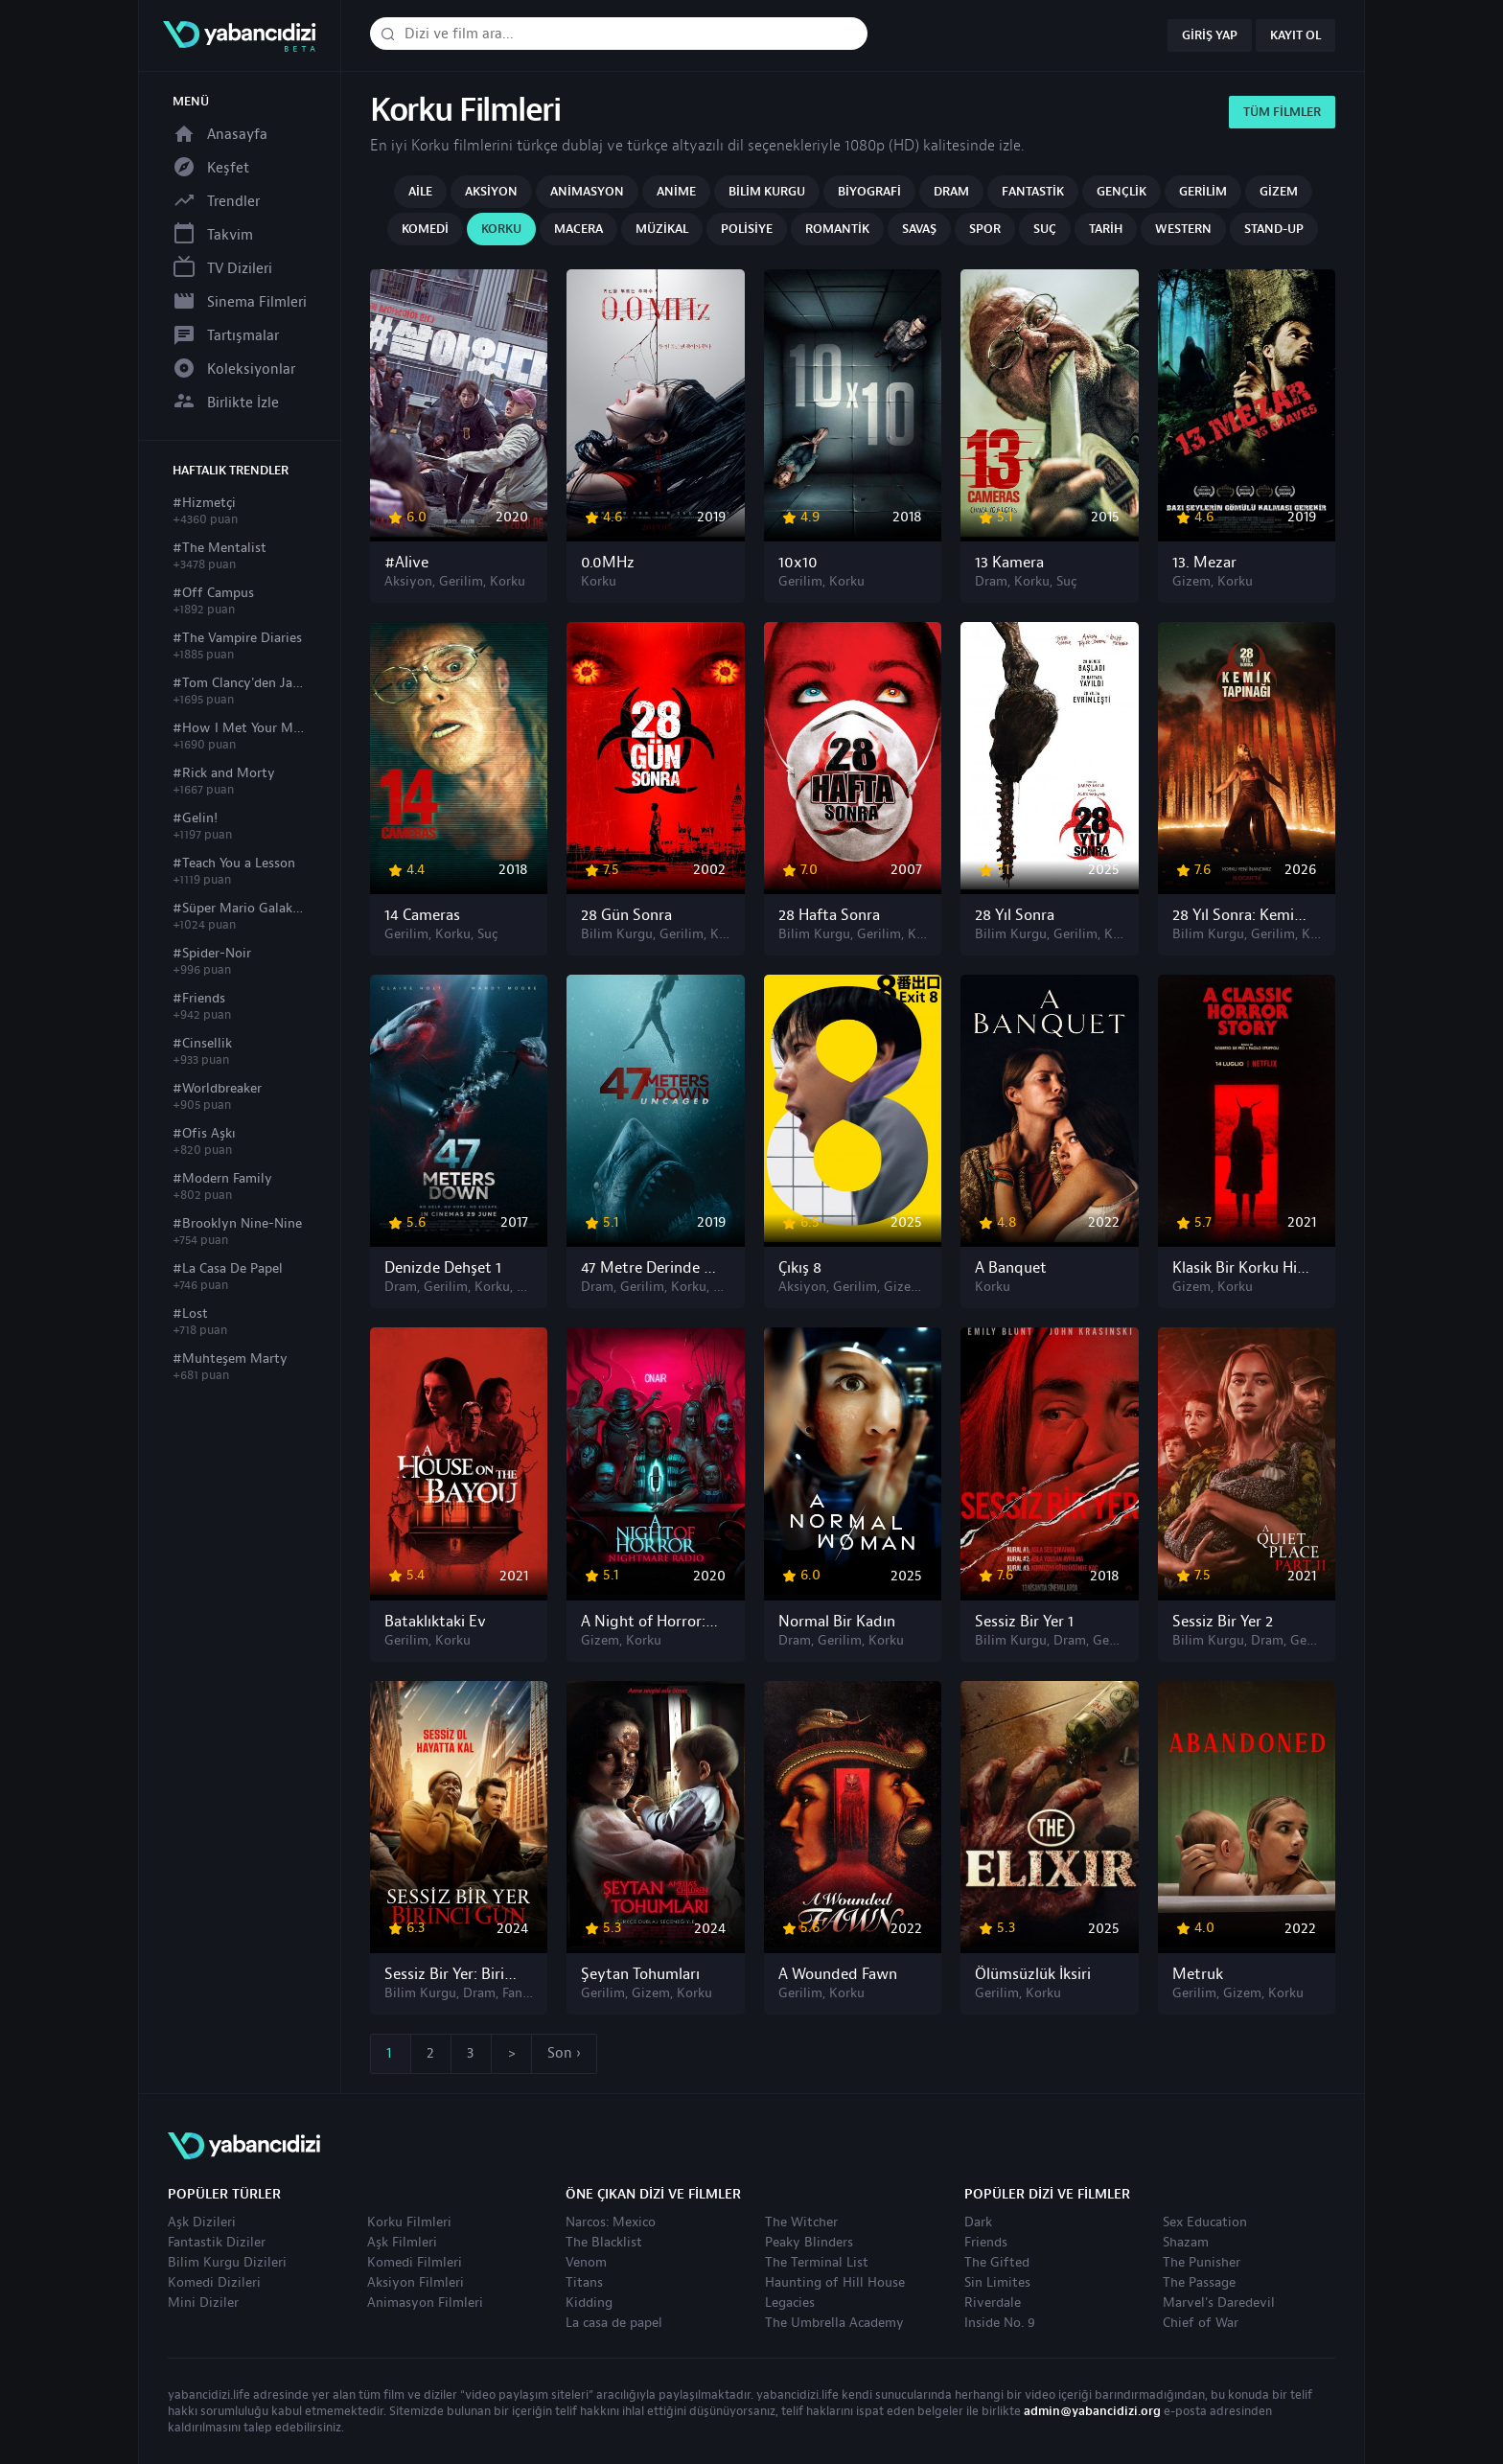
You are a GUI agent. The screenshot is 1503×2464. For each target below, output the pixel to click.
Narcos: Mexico (611, 2222)
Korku (501, 229)
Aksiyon (491, 191)
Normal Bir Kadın (836, 1621)
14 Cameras (422, 915)
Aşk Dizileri (202, 2222)
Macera (578, 229)
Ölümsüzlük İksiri (1033, 1974)
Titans (584, 2282)
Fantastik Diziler (217, 2242)
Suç (1044, 229)
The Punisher (1201, 2262)
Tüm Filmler (1282, 112)
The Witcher (801, 2222)
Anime (676, 191)
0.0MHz (608, 562)
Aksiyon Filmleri (415, 2282)
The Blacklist (604, 2242)
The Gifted (996, 2262)
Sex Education (1205, 2222)
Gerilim (1203, 191)
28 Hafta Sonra (829, 915)
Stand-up (1274, 229)
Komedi (425, 229)
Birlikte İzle (226, 403)
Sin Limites (997, 2282)
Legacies (790, 2303)
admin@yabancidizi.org (1092, 2411)
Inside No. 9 (999, 2323)
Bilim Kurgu (766, 191)
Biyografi (869, 191)
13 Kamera (1009, 562)
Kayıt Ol (1295, 35)
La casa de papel (614, 2323)
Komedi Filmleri (414, 2262)
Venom (586, 2262)
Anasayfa (220, 134)
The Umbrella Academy (834, 2323)
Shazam (1186, 2242)
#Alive (406, 562)
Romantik (837, 229)
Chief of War (1200, 2323)
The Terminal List (816, 2262)
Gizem (1279, 191)
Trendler (216, 202)
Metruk (1197, 1974)
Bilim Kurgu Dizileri (227, 2262)
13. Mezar (1204, 562)
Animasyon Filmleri (425, 2303)
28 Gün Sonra (626, 915)
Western (1183, 229)
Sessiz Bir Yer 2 (1222, 1621)
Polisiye (747, 229)
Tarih (1105, 229)
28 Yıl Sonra (1014, 915)
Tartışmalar (226, 336)
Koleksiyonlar (234, 369)
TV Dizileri (222, 269)
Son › (564, 2053)
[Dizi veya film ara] (387, 34)
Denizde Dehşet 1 (442, 1268)
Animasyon (587, 191)
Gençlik (1121, 191)
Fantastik (1033, 191)
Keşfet (211, 168)
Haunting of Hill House (835, 2282)
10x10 (798, 562)
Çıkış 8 (799, 1268)
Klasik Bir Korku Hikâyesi (1241, 1268)
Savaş (919, 229)
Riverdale (992, 2303)
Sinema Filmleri (240, 302)
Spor (985, 229)
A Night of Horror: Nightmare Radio (650, 1621)
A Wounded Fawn (837, 1974)
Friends (985, 2242)
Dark (978, 2222)
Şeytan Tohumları (640, 1974)
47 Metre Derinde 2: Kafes (650, 1268)
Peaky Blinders (809, 2242)
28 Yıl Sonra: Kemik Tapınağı (1241, 915)
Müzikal (662, 229)
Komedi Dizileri (214, 2282)
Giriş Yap (1209, 35)
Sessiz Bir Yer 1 (1024, 1621)
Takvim (213, 235)
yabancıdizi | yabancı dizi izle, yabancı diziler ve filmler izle (239, 36)
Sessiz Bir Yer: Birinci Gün (453, 1974)
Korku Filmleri (409, 2222)
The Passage (1199, 2282)
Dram (951, 191)
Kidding (589, 2303)
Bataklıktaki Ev (435, 1621)
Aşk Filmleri (402, 2242)
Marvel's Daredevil (1219, 2303)
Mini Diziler (203, 2303)
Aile (420, 191)
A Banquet (1011, 1268)
